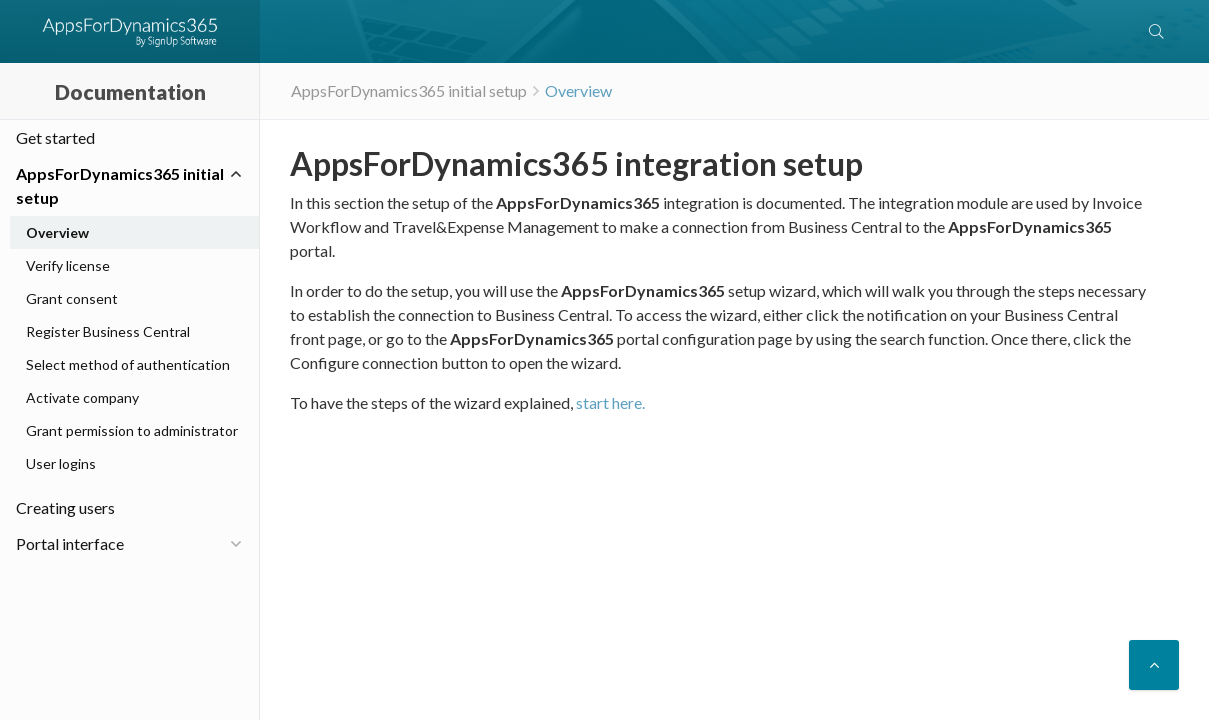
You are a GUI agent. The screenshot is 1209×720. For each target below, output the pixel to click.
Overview (578, 90)
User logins (61, 463)
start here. (610, 402)
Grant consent (72, 298)
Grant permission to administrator (132, 430)
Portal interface (70, 543)
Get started (55, 137)
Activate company (82, 397)
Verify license (68, 265)
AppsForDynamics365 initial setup (120, 185)
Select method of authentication (128, 364)
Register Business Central (108, 331)
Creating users (65, 507)
